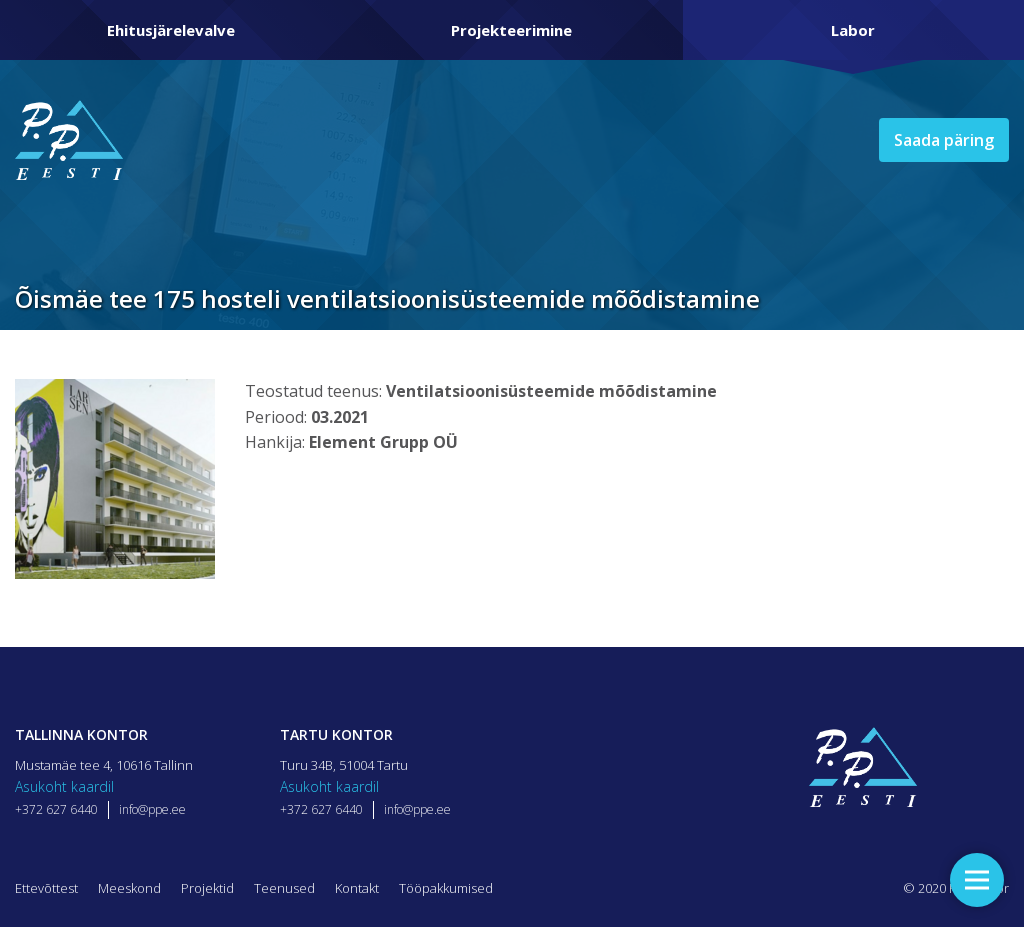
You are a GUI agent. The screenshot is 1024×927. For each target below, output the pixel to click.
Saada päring (944, 140)
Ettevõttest (46, 888)
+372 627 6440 (56, 809)
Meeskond (129, 888)
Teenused (284, 888)
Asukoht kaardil (64, 786)
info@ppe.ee (152, 809)
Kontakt (357, 888)
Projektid (207, 888)
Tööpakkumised (446, 888)
